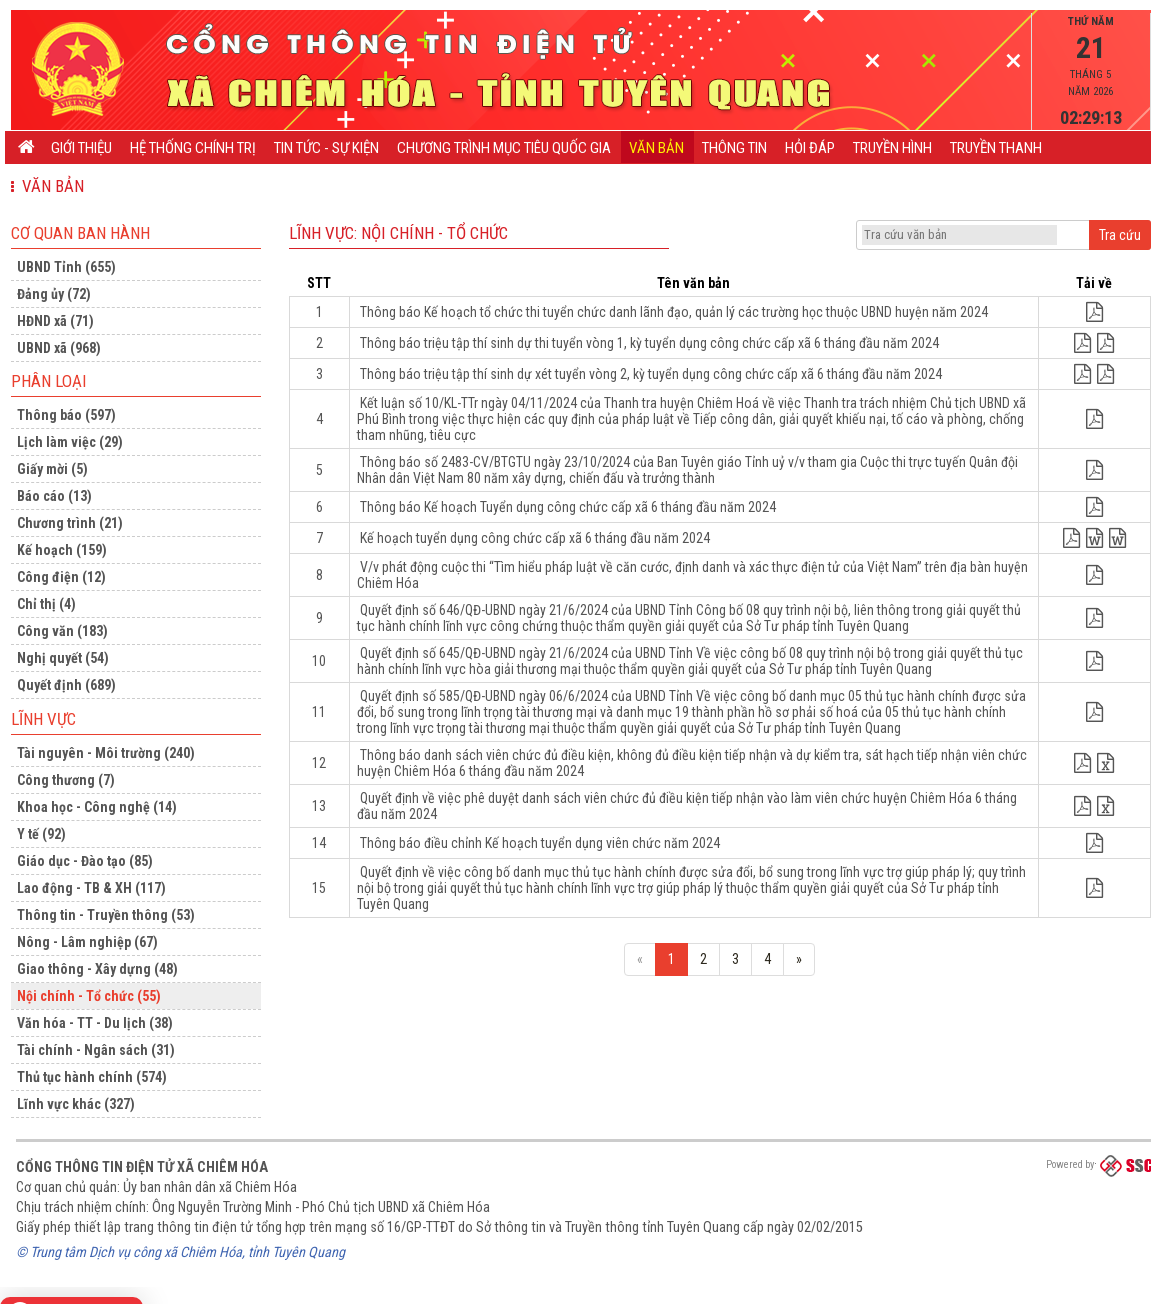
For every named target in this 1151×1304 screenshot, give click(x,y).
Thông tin (734, 148)
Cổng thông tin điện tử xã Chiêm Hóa (142, 1167)
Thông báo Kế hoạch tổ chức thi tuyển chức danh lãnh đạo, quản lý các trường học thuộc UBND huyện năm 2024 (674, 312)
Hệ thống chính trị (193, 148)
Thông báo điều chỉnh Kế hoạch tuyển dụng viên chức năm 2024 (540, 843)
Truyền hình (892, 148)
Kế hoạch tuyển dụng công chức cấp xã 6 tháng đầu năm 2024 (535, 538)
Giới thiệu (81, 148)
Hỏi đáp (810, 148)
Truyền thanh (996, 148)
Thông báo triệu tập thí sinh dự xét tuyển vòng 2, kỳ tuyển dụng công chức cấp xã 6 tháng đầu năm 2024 (651, 374)
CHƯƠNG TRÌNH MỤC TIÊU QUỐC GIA (504, 148)
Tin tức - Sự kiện (326, 148)
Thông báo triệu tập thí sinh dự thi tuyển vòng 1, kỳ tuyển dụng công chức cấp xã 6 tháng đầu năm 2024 (649, 343)
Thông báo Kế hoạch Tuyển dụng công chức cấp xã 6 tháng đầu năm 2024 (568, 507)
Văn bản (656, 148)
